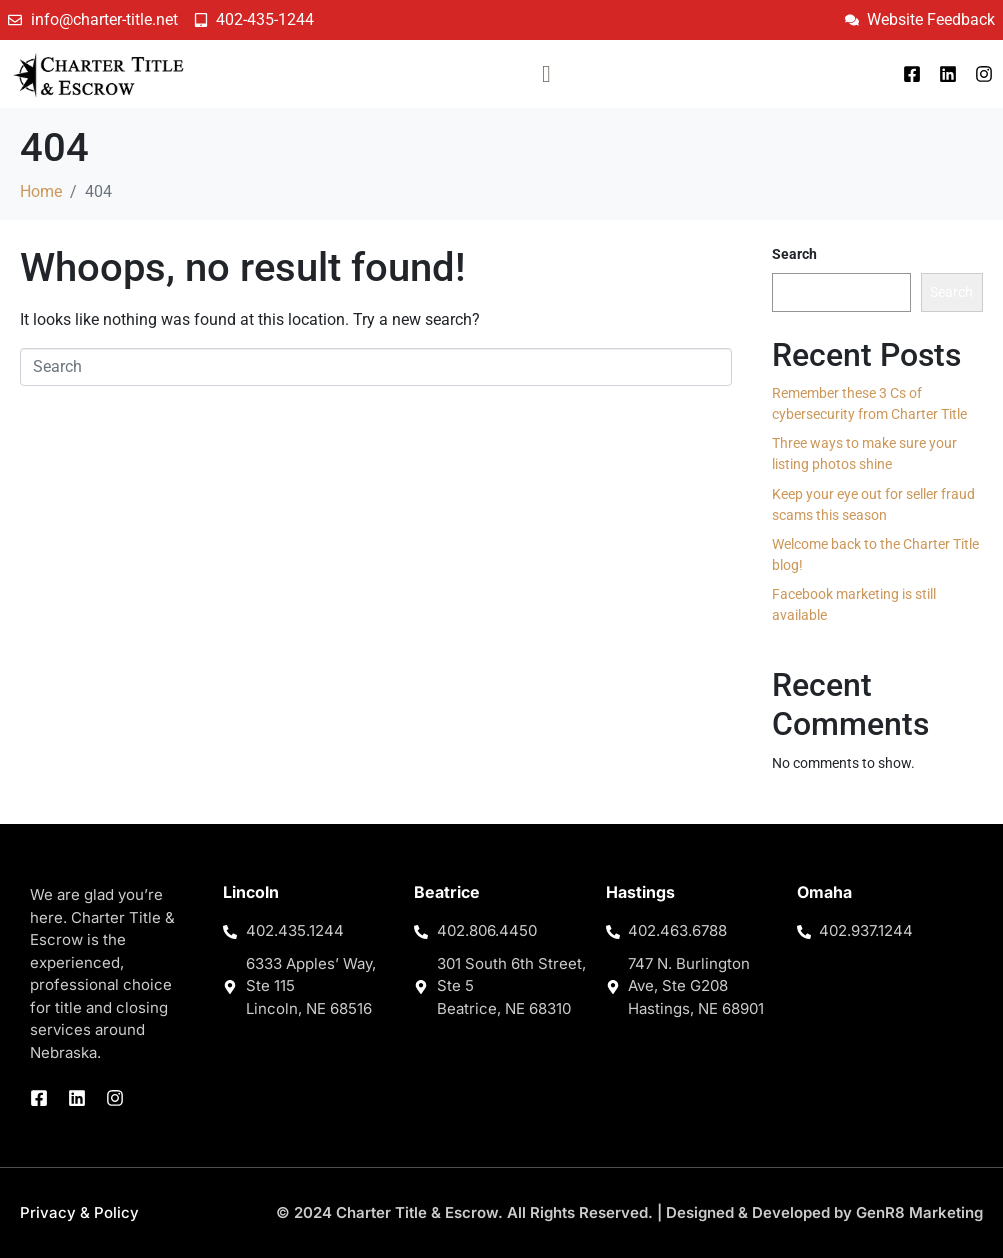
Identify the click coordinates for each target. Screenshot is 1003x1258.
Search (794, 254)
